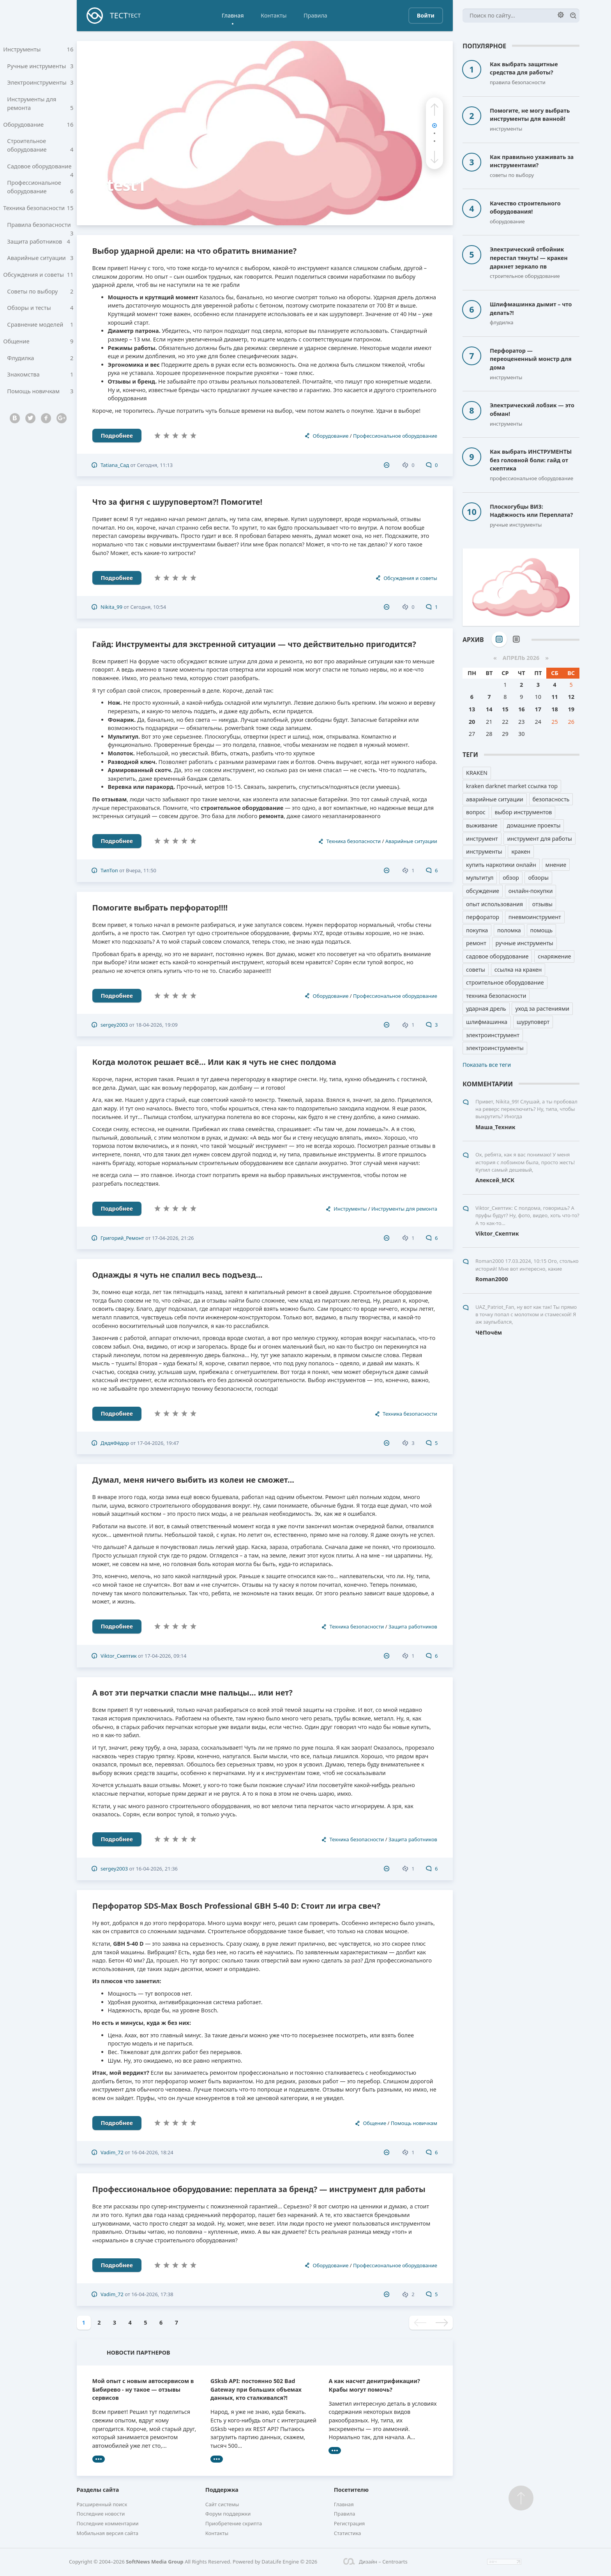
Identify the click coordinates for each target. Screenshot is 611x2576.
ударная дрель (486, 1008)
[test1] (265, 133)
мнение (556, 864)
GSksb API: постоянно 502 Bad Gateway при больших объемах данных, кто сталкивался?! (256, 2389)
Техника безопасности (38, 213)
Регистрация (349, 2523)
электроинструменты (495, 1048)
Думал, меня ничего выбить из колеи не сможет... (193, 1480)
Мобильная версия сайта (107, 2533)
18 (554, 709)
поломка (509, 930)
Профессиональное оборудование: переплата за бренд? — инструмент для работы (259, 2189)
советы (475, 969)
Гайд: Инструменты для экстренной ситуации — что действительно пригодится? (254, 644)
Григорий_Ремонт (122, 1237)
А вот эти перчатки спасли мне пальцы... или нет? (192, 1692)
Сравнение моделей (40, 334)
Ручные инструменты (40, 67)
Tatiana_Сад (115, 465)
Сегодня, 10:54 (148, 606)
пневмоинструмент (535, 917)
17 (538, 709)
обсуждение (482, 891)
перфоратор (482, 917)
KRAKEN (476, 772)
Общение (38, 351)
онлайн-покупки (531, 891)
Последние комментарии (108, 2523)
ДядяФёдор (115, 1442)
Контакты (273, 15)
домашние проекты (533, 825)
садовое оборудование (497, 956)
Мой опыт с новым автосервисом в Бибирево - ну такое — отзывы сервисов (143, 2389)
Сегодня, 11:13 (155, 465)
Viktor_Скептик (119, 1655)
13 (472, 709)
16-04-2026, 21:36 (157, 1868)
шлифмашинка (486, 1021)
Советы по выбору (40, 299)
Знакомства (40, 386)
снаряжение (554, 956)
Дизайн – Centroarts (375, 2561)
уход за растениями (542, 1008)
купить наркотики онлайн (501, 864)
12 (571, 696)
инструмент (482, 838)
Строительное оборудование (40, 149)
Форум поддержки (228, 2513)
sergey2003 (114, 1024)
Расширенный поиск (102, 2504)
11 (554, 696)
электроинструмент (492, 1035)
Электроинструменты (40, 84)
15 (505, 709)
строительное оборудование (505, 982)
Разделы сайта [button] (98, 2489)
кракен (520, 851)
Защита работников (40, 247)
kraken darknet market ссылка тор (512, 786)
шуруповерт (533, 1021)
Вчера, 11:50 (141, 870)
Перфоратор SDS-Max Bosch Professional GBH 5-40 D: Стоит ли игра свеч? (236, 1906)
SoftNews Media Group (155, 2561)
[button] (434, 109)
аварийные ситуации (494, 799)
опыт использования (494, 904)
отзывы (542, 904)
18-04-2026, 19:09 (157, 1024)
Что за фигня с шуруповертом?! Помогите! (177, 502)
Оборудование (38, 127)
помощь (541, 930)
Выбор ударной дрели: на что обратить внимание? (194, 251)
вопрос (476, 812)
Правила (315, 15)
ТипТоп (109, 870)
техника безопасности (496, 995)
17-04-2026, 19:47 (158, 1442)
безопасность (551, 799)
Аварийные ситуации (40, 264)
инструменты (484, 851)
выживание (482, 825)
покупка (477, 930)
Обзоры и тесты (40, 317)
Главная (233, 15)
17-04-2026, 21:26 (173, 1237)
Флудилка (40, 368)
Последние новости (101, 2513)
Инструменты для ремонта (40, 105)
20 (472, 721)
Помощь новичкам (40, 403)
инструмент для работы (539, 838)
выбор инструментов (523, 812)
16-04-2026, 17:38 (152, 2294)
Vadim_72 (112, 2152)
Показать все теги (487, 1064)
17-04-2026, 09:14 (166, 1655)
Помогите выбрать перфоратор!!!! (160, 907)
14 (489, 709)
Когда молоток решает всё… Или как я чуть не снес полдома (214, 1062)
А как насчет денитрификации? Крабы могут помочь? (374, 2385)
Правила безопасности (40, 232)
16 (521, 709)
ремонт (476, 943)
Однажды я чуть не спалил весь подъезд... (177, 1274)
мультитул (479, 877)
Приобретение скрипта (233, 2523)
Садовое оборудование (40, 172)
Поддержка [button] (221, 2489)
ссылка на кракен (518, 969)
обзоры (538, 877)
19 (571, 709)
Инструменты (38, 50)
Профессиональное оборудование (40, 192)
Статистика (347, 2533)
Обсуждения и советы (38, 282)
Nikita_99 (111, 606)
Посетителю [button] (351, 2489)
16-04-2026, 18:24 (152, 2152)
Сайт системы (222, 2504)
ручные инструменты (524, 943)
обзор (511, 877)
